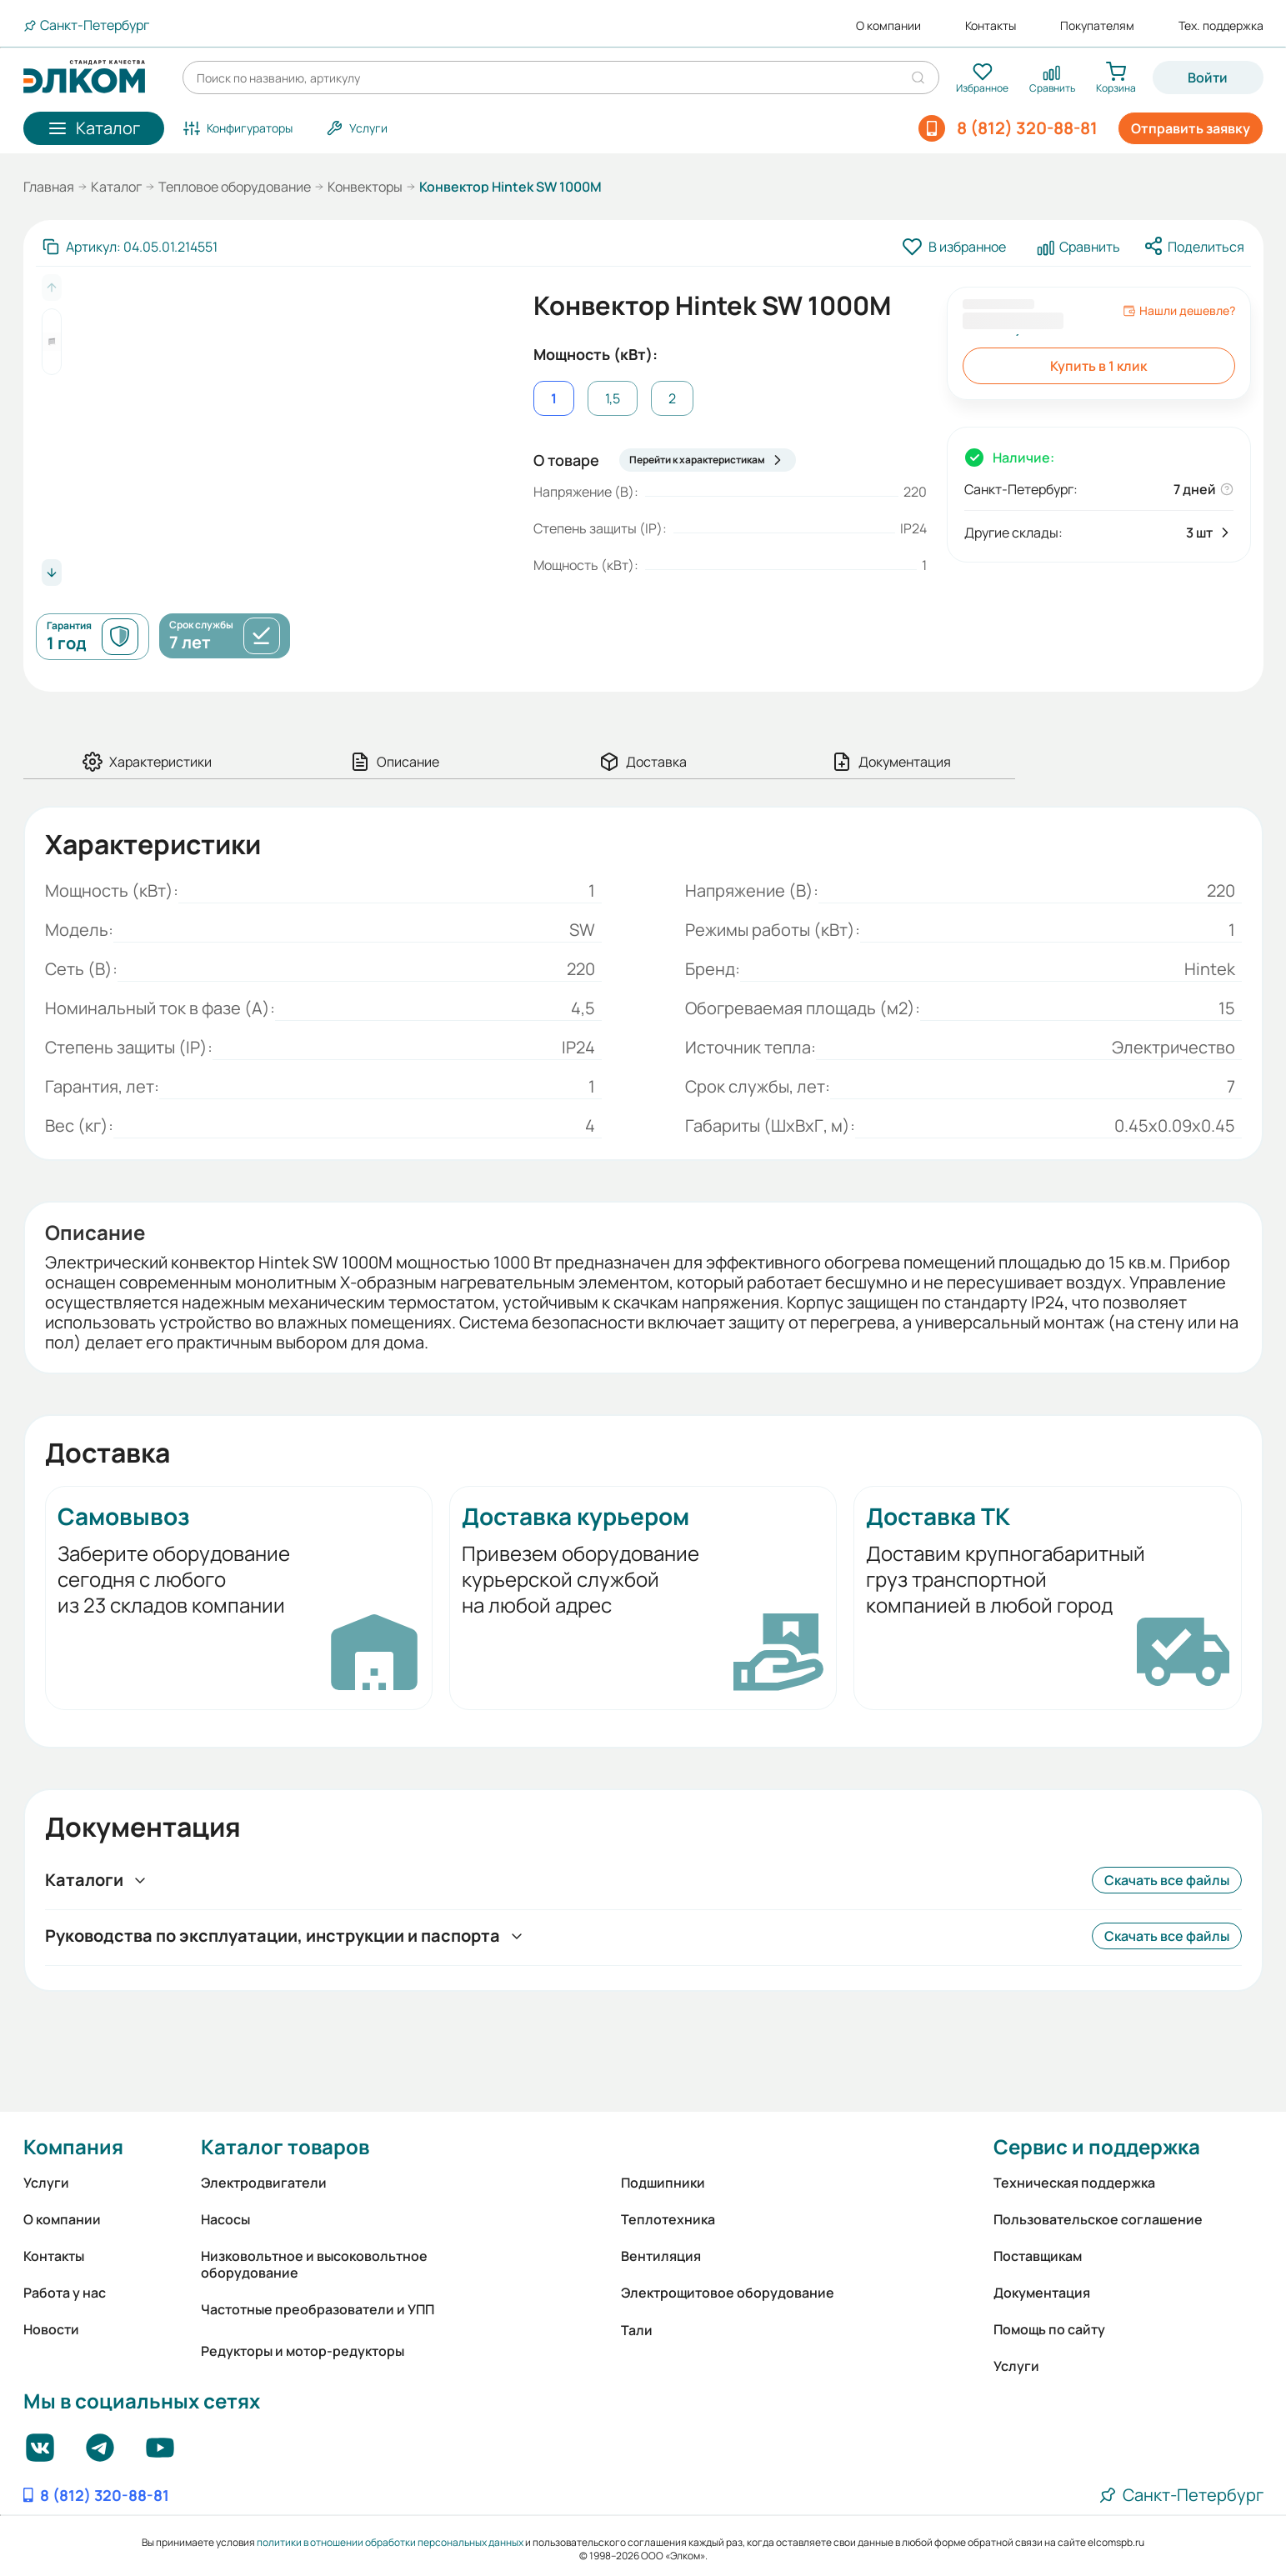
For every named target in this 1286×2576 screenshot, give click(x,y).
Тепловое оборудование (234, 186)
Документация (1041, 2292)
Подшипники (663, 2182)
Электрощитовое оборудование (727, 2292)
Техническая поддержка (1074, 2182)
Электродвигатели (264, 2182)
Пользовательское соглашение (1098, 2219)
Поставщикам (1037, 2256)
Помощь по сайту (1049, 2329)
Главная (48, 186)
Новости (51, 2329)
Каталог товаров (285, 2146)
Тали (637, 2330)
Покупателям (1097, 26)
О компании (888, 26)
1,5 (612, 398)
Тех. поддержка (1220, 26)
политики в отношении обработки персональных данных (390, 2542)
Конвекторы (365, 186)
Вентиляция (661, 2256)
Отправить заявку (1190, 128)
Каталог (116, 186)
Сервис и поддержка (1096, 2146)
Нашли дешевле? (1179, 311)
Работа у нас (64, 2292)
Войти (1208, 77)
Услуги (46, 2182)
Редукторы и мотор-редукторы (302, 2351)
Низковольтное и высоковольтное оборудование (314, 2264)
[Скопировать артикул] (130, 247)
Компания (73, 2146)
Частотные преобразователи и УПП (317, 2309)
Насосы (225, 2219)
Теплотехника (668, 2219)
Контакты (990, 26)
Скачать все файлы (1166, 1880)
